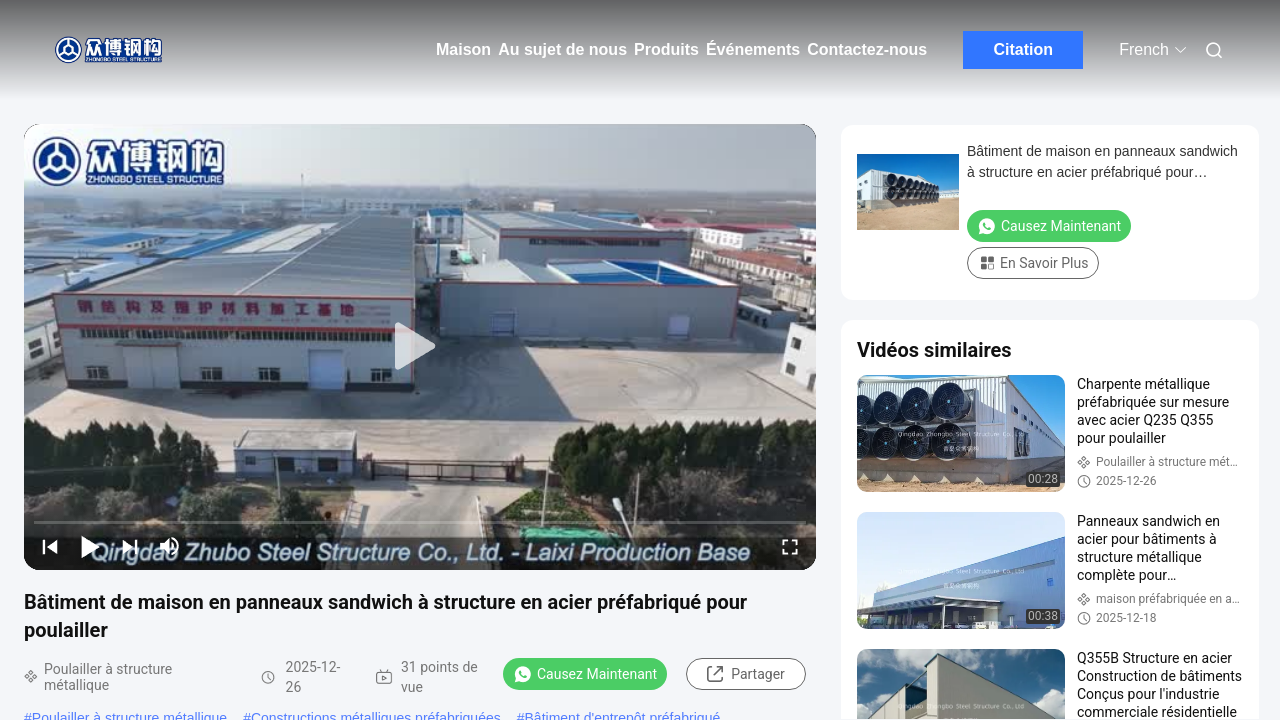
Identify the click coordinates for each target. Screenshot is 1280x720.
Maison (463, 49)
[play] (420, 347)
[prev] (50, 546)
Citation (1023, 49)
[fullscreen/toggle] (790, 546)
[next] (130, 546)
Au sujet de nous (562, 49)
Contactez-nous (867, 49)
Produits (666, 49)
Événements (753, 49)
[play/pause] (90, 546)
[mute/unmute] (170, 546)
